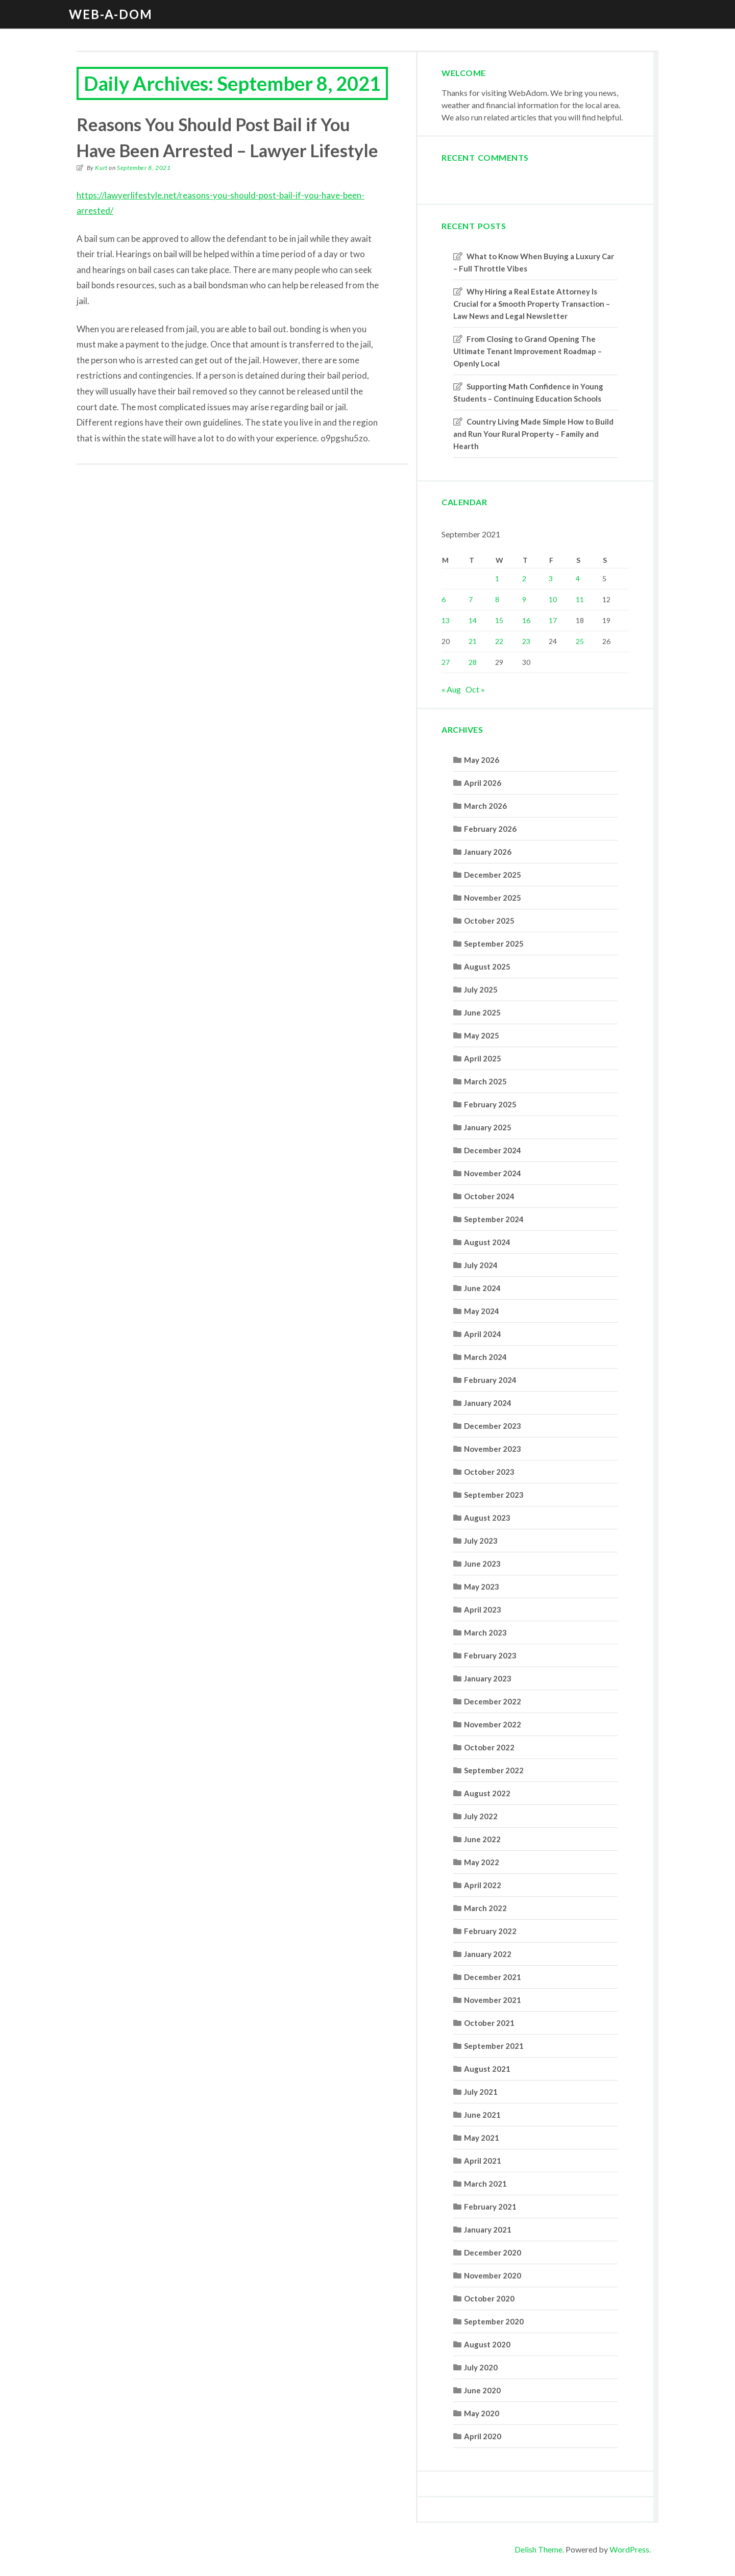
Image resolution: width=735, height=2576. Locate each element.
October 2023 (489, 1471)
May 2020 (481, 2413)
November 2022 (492, 1724)
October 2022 (489, 1747)
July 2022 (481, 1816)
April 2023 (482, 1609)
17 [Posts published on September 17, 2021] (553, 620)
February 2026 (490, 828)
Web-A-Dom (111, 14)
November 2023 (492, 1448)
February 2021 (490, 2206)
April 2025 (482, 1058)
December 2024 (492, 1150)
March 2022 (485, 1908)
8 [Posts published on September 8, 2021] (497, 599)
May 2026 (481, 759)
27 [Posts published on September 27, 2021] (446, 662)
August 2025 (487, 966)
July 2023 (481, 1540)
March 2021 (485, 2183)
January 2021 (487, 2229)
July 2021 (481, 2091)
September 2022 (494, 1770)
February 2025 (490, 1104)
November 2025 (492, 897)
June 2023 (482, 1563)
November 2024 (492, 1173)
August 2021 (487, 2068)
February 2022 (490, 1931)
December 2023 (492, 1425)
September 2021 (494, 2045)
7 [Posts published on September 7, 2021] (471, 599)
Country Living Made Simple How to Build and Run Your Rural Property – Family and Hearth (533, 434)
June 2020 (482, 2390)
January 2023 (487, 1678)
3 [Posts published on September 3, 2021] (551, 578)
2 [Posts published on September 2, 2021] (524, 578)
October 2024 (489, 1196)
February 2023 (490, 1655)
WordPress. (630, 2549)
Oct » (475, 689)
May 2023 (481, 1586)
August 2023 (487, 1517)
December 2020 (492, 2252)
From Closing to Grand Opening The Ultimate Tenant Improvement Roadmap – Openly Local (527, 351)
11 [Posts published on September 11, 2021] (580, 599)
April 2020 (482, 2436)
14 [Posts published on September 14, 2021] (473, 620)
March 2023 (485, 1632)
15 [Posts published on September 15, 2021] (499, 620)
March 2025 (485, 1081)
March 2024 (485, 1356)
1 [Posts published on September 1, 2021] (497, 578)
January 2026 (487, 851)
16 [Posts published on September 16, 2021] (526, 620)
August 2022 (487, 1793)
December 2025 (492, 874)
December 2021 (492, 1976)
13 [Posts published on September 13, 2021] (446, 620)
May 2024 (481, 1311)
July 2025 (481, 989)
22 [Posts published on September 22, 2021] (499, 641)
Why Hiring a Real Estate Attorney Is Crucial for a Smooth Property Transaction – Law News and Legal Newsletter (531, 303)
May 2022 (481, 1862)
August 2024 (487, 1242)
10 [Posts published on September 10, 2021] (553, 599)
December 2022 (492, 1701)
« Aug (451, 689)
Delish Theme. (539, 2549)
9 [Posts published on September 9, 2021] (524, 599)
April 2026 (482, 782)
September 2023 (494, 1494)
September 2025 (494, 943)
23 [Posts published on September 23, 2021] (526, 641)
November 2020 (492, 2275)
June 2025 (482, 1012)
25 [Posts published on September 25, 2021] (580, 641)
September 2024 (494, 1219)
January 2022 (487, 1954)
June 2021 (482, 2114)
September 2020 (494, 2321)
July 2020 (481, 2367)
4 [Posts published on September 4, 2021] (578, 578)
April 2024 (482, 1334)
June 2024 (482, 1288)
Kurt (101, 167)
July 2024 (481, 1265)
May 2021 (481, 2137)
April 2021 (482, 2160)
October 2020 (489, 2298)
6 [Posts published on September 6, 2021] (444, 599)
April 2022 (482, 1885)
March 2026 (485, 805)
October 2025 (489, 920)
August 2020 (487, 2344)
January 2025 (487, 1127)
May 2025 (481, 1035)
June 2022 (482, 1839)
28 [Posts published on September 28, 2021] (473, 662)
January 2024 (487, 1402)
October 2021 (489, 2022)
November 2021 (492, 1999)
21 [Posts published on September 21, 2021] (473, 641)
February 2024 (490, 1379)
